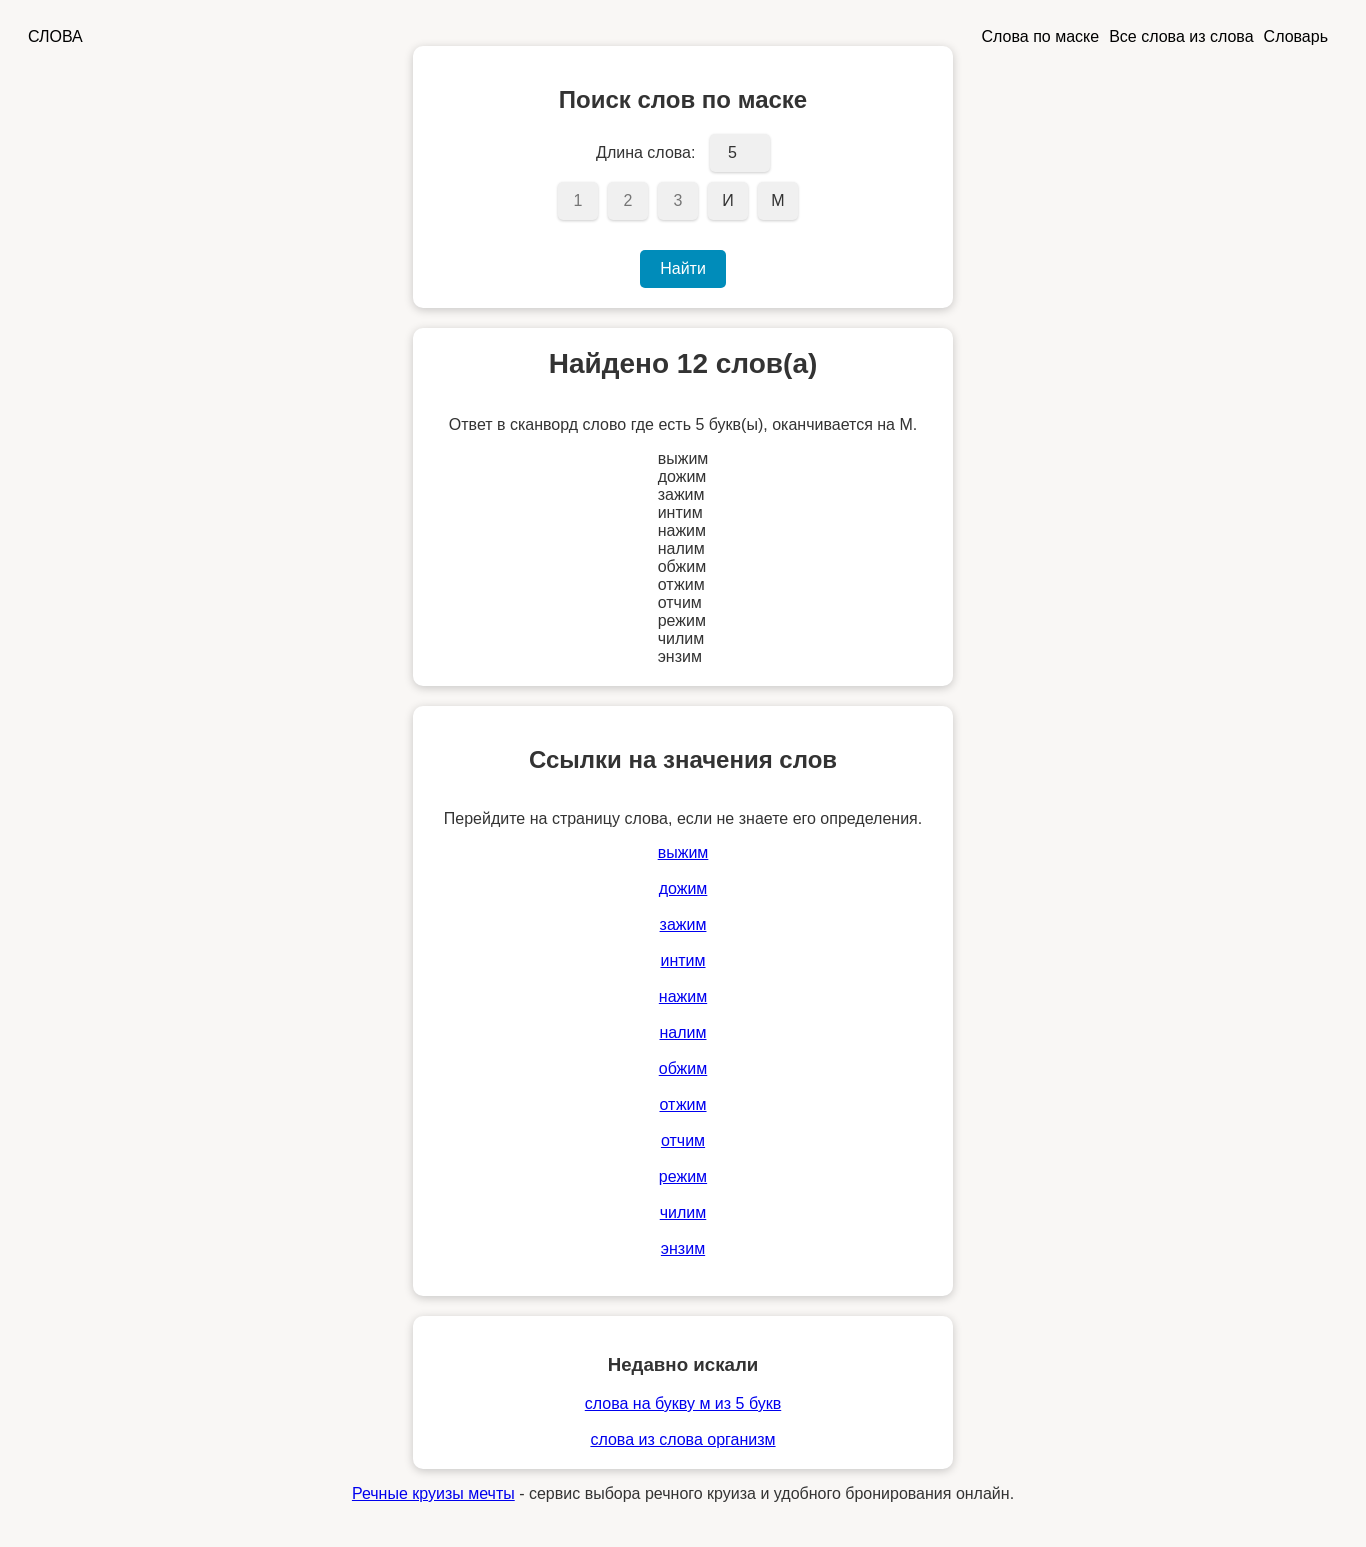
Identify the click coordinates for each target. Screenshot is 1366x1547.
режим (683, 1176)
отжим (682, 1104)
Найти (683, 268)
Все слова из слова (1181, 36)
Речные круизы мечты (433, 1493)
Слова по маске (1041, 36)
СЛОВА (55, 36)
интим (682, 960)
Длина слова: (645, 152)
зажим (683, 924)
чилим (683, 1212)
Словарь (1296, 36)
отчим (683, 1140)
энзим (683, 1248)
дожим (683, 888)
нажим (683, 996)
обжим (683, 1068)
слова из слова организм (682, 1439)
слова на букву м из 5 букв (683, 1403)
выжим (683, 852)
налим (682, 1032)
